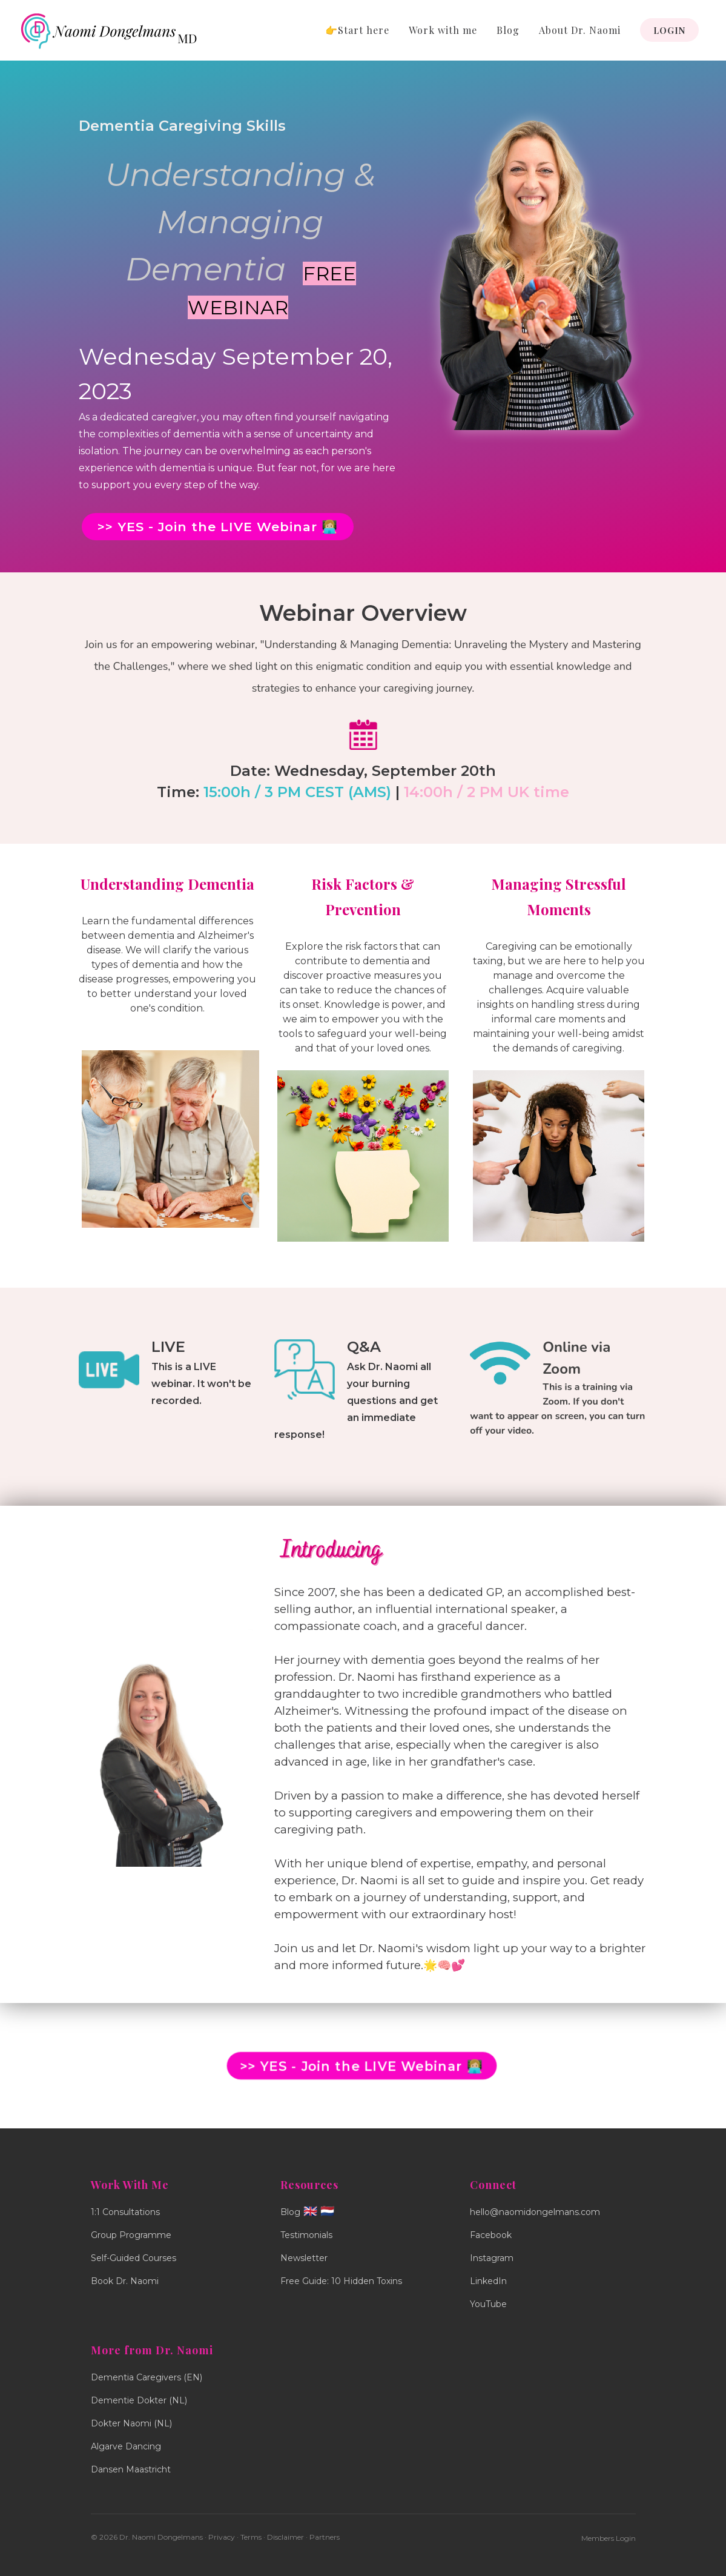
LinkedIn (488, 2281)
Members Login (608, 2538)
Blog (508, 30)
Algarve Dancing (126, 2446)
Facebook (491, 2235)
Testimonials (306, 2235)
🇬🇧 (310, 2211)
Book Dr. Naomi (125, 2281)
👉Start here (357, 30)
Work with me (443, 30)
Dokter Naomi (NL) (131, 2423)
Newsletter (304, 2258)
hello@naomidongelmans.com (535, 2212)
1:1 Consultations (125, 2212)
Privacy (221, 2536)
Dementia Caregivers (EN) (146, 2377)
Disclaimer (285, 2536)
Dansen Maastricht (131, 2469)
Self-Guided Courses (133, 2258)
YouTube (488, 2304)
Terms (251, 2536)
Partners (324, 2536)
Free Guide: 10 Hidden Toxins (341, 2281)
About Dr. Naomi (580, 30)
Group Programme (131, 2235)
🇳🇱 (327, 2211)
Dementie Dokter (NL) (139, 2400)
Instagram (491, 2258)
